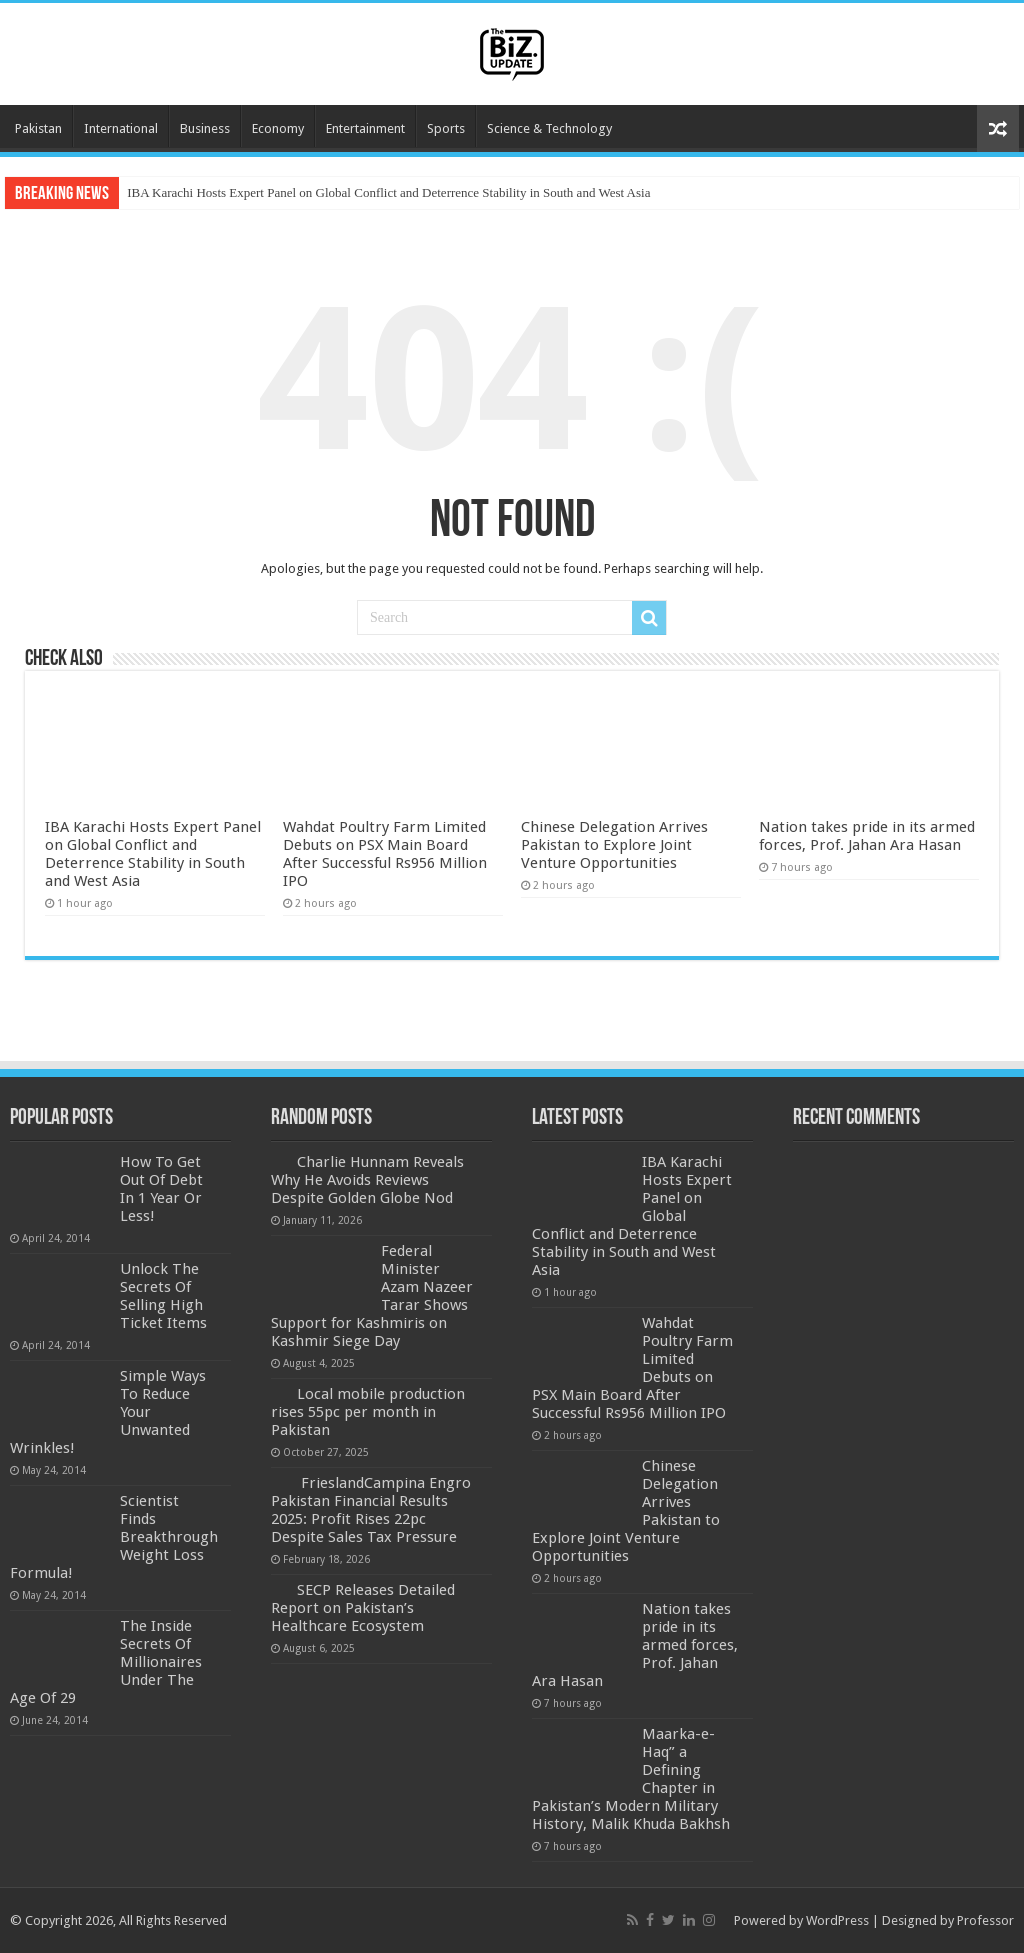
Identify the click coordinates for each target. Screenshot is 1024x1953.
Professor (985, 1920)
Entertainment (365, 128)
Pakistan (38, 128)
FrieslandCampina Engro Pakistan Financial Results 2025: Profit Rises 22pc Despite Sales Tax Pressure (371, 1510)
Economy (278, 128)
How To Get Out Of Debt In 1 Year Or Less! (161, 1189)
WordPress (837, 1920)
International (121, 128)
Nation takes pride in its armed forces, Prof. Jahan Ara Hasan (867, 836)
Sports (446, 128)
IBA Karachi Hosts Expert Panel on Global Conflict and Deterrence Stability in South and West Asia (388, 192)
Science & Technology (549, 128)
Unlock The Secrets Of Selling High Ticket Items (163, 1296)
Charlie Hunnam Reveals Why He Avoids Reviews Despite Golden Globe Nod (367, 1180)
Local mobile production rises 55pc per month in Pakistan (368, 1412)
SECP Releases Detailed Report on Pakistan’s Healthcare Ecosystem (363, 1608)
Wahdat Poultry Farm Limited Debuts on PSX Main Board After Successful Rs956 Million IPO (385, 854)
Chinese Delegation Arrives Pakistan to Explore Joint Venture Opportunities (614, 845)
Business (205, 128)
